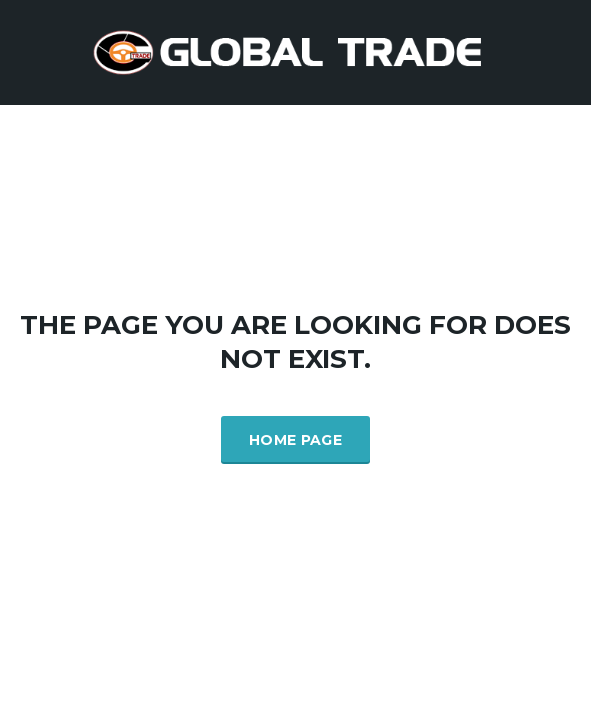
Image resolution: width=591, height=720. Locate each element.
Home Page (295, 440)
